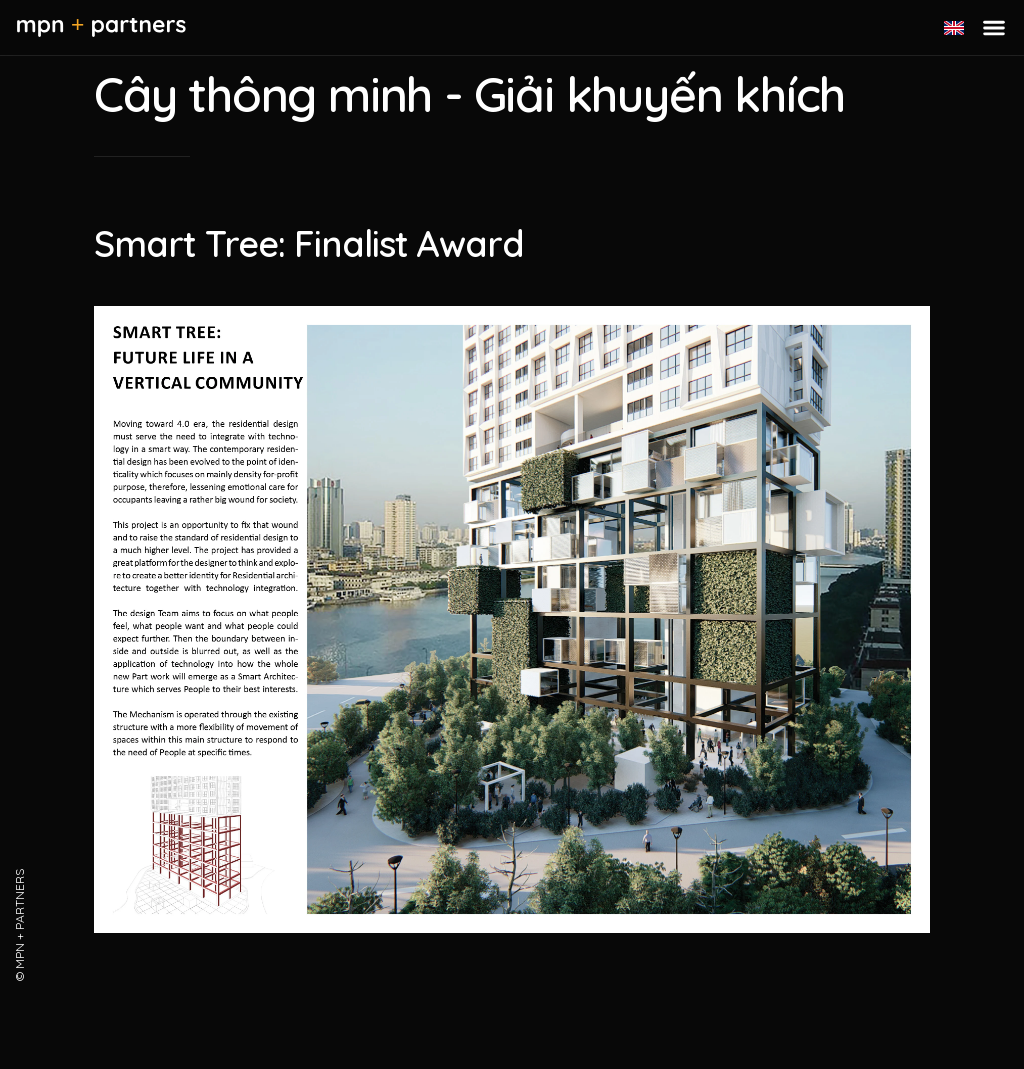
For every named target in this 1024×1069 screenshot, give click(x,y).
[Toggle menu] (994, 28)
